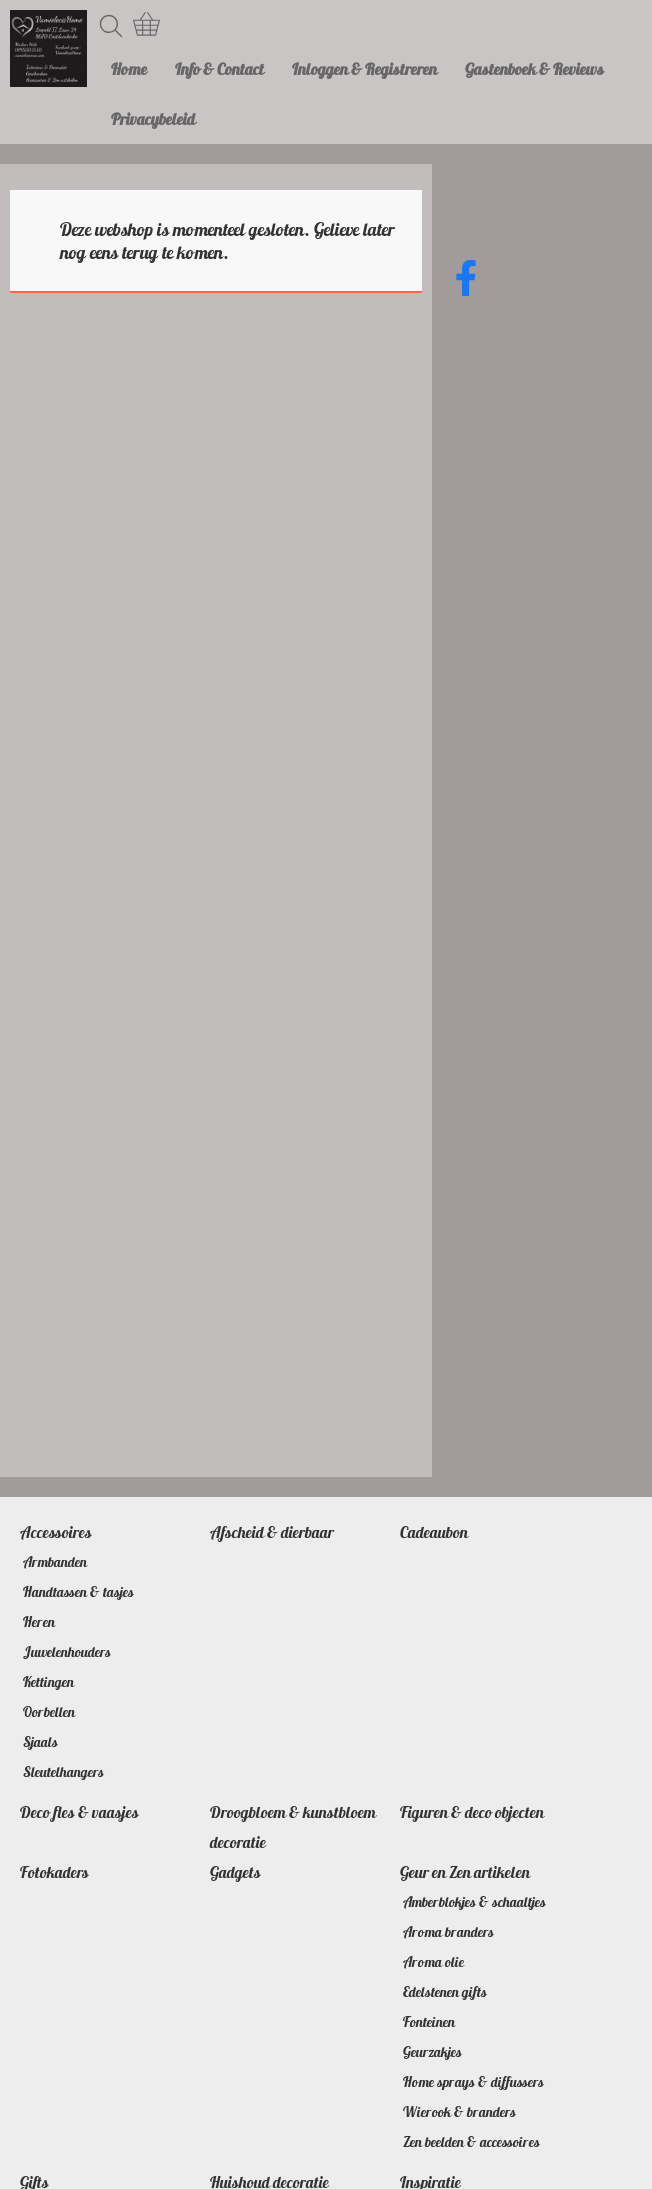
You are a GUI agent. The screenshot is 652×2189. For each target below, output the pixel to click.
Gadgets (235, 1872)
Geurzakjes (432, 2052)
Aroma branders (448, 1932)
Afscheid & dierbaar (272, 1532)
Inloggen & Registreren (364, 69)
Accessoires (56, 1532)
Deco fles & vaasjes (79, 1812)
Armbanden (55, 1562)
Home (129, 69)
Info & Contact (219, 69)
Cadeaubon (434, 1532)
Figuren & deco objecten (472, 1812)
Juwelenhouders (67, 1652)
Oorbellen (49, 1712)
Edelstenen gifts (445, 1992)
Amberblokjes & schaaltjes (474, 1902)
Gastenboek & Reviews (534, 69)
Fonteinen (429, 2022)
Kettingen (48, 1682)
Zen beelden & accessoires (471, 2142)
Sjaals (40, 1742)
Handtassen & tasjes (78, 1592)
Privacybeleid (153, 119)
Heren (39, 1622)
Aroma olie (433, 1962)
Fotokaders (54, 1872)
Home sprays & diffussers (473, 2082)
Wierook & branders (459, 2112)
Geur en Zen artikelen (465, 1872)
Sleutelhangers (63, 1772)
